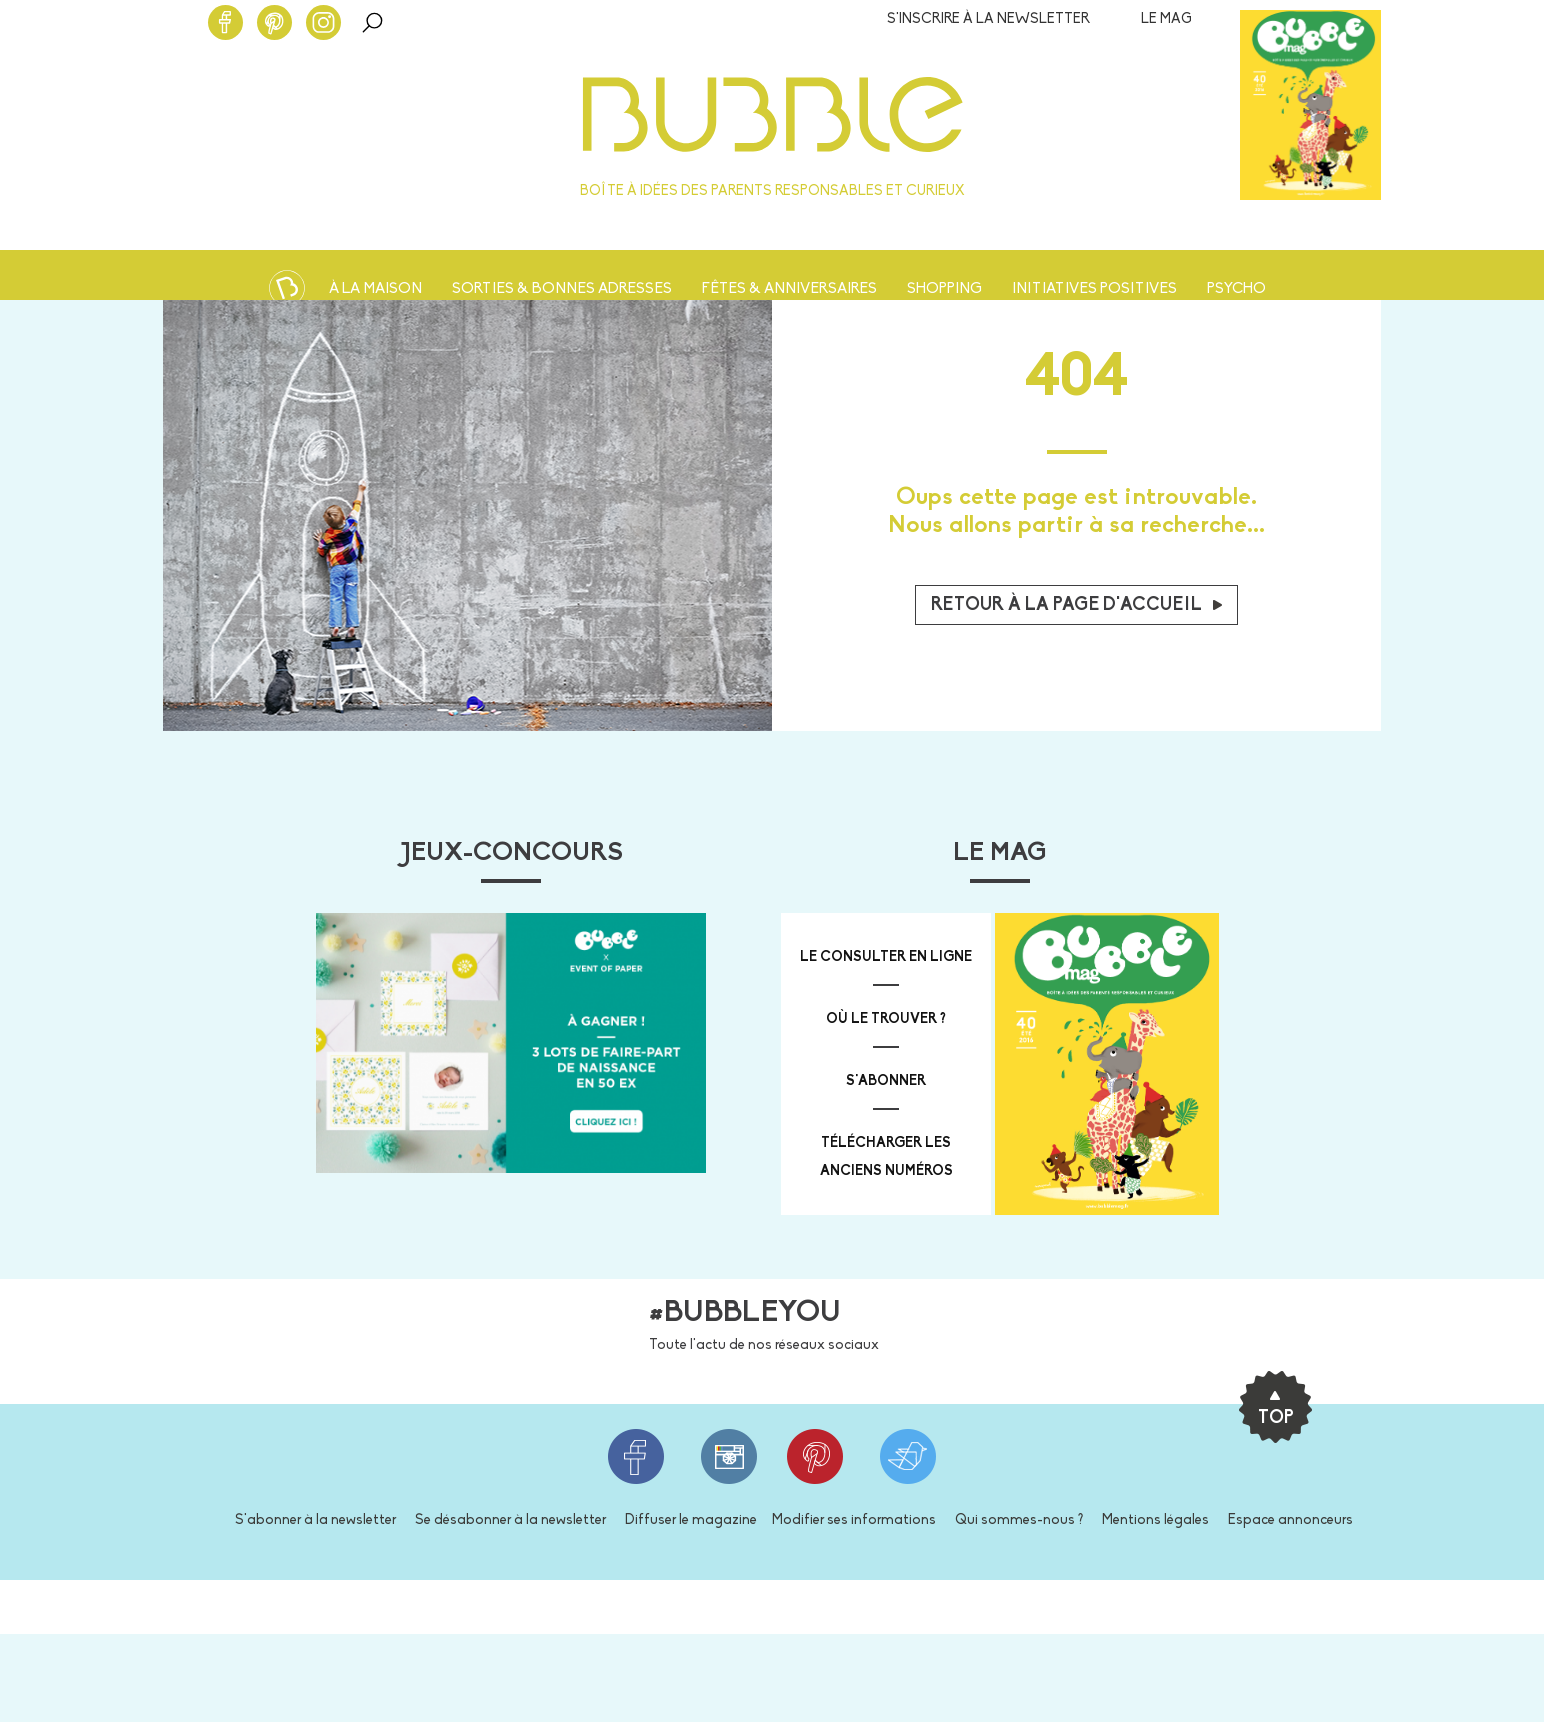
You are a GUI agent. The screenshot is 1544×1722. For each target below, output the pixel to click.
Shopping (944, 289)
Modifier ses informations (854, 1520)
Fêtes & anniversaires (789, 289)
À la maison (375, 289)
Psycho (1236, 289)
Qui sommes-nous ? (1019, 1520)
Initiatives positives (1094, 289)
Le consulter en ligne (886, 957)
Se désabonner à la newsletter (510, 1520)
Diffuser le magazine (691, 1520)
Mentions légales (1155, 1520)
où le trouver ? (886, 1019)
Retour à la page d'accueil (1076, 605)
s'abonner (886, 1081)
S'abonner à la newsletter (315, 1520)
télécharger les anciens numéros (886, 1157)
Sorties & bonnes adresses (562, 289)
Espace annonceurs (1290, 1520)
